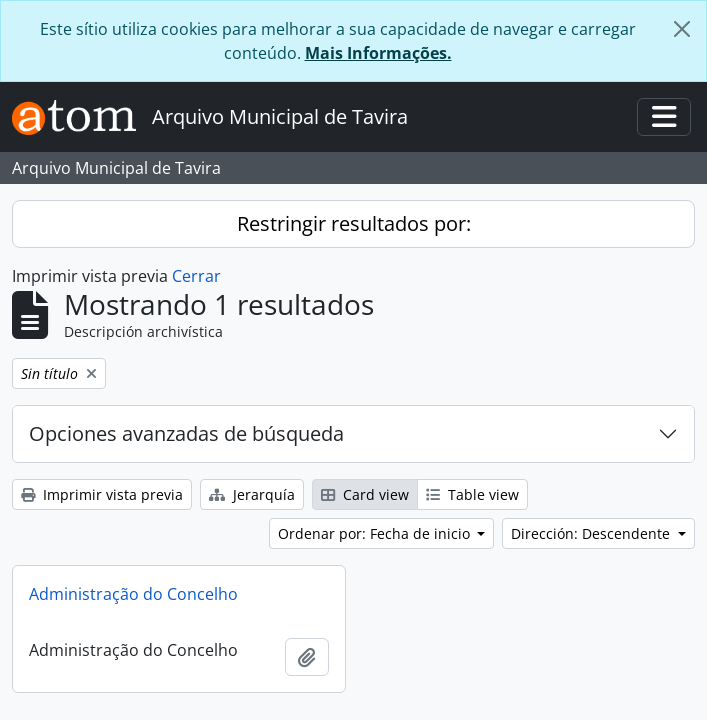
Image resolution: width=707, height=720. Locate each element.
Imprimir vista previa (102, 494)
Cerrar (196, 276)
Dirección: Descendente (592, 533)
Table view (472, 494)
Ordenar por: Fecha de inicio (376, 533)
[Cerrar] (682, 29)
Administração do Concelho (133, 594)
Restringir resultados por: (354, 223)
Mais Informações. (378, 53)
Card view (365, 494)
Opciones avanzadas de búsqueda (186, 433)
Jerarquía (252, 494)
